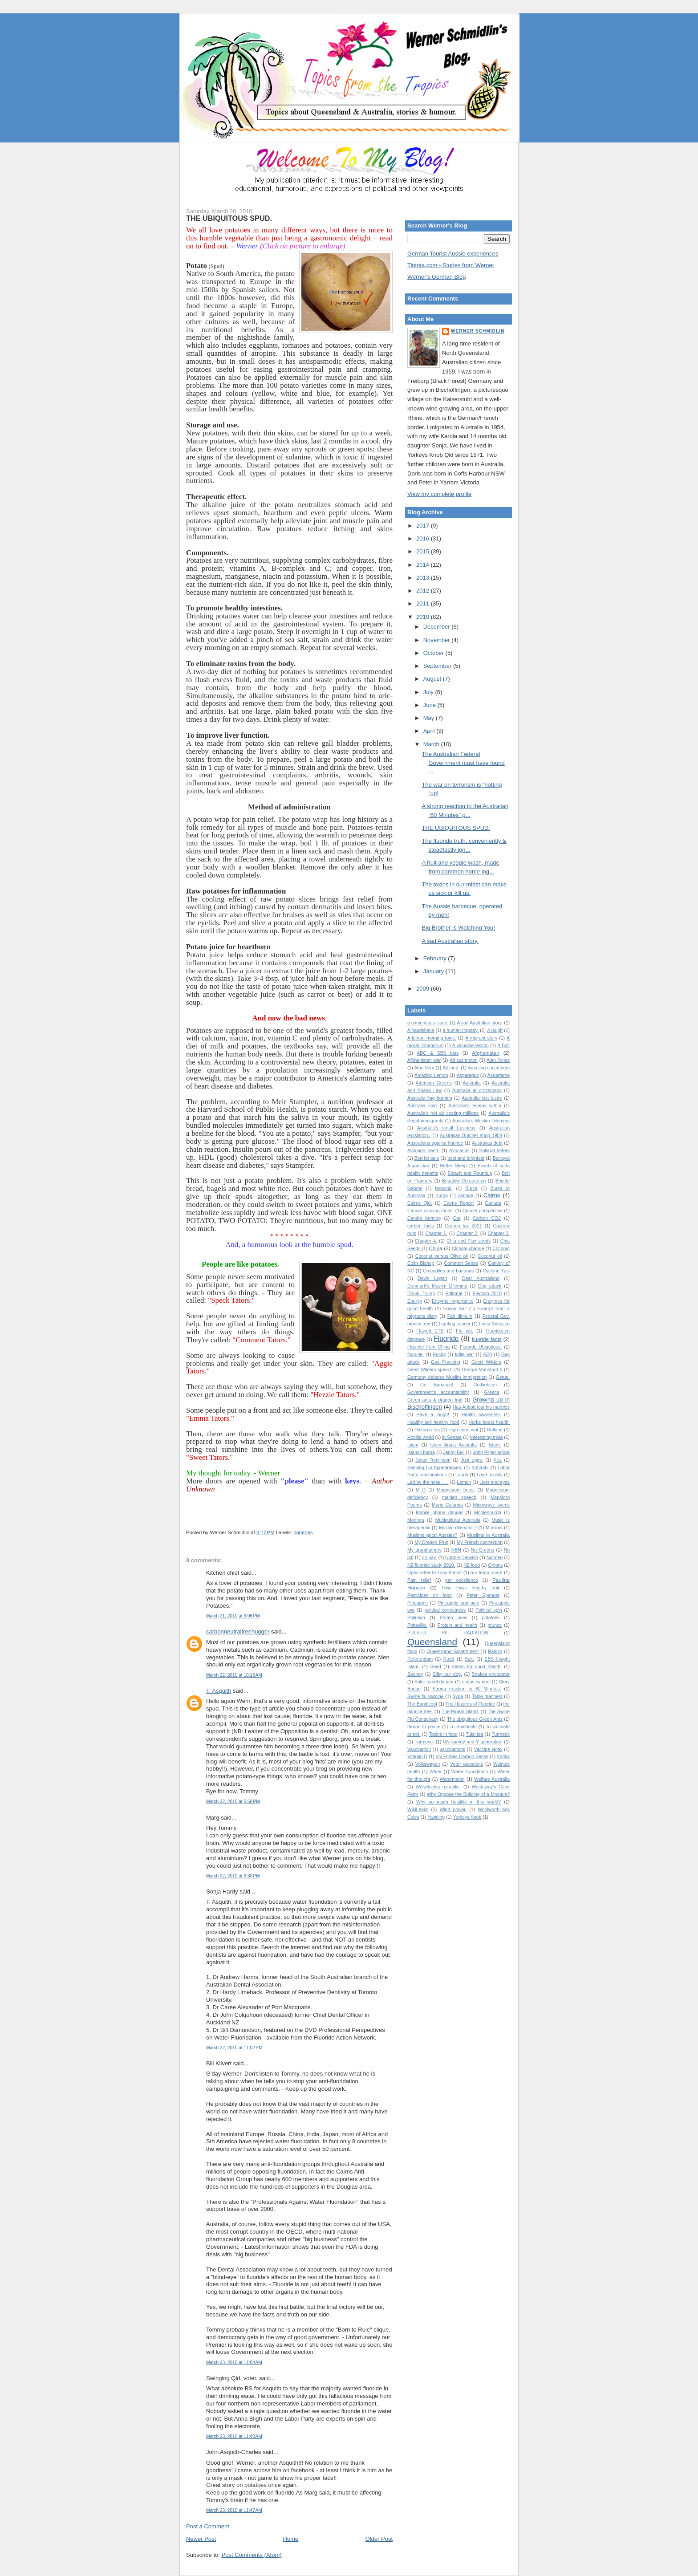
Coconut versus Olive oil (441, 1256)
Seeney (415, 1674)
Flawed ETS (429, 1331)
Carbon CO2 (487, 1218)
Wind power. (453, 1809)
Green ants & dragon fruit (435, 1400)
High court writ (463, 1429)
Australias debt (487, 1143)
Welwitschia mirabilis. (438, 1786)
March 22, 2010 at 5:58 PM (233, 1801)
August (433, 678)
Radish (495, 1651)
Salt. (469, 1659)
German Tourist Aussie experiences (452, 253)
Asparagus (468, 1075)
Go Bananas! (436, 1384)
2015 (423, 551)
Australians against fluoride (435, 1143)
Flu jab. (464, 1331)
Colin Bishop (420, 1263)
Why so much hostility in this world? (458, 1802)
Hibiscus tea (427, 1429)
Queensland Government (452, 1651)
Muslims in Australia (488, 1535)
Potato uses (453, 1617)
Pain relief (419, 1580)
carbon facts (420, 1225)
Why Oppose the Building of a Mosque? (468, 1794)
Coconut (501, 1248)
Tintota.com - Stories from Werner (450, 265)
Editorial (453, 1293)
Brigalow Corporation (464, 1180)
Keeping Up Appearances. (434, 1467)
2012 (423, 590)
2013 (423, 577)
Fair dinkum (459, 1316)
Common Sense (461, 1263)
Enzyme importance (453, 1301)
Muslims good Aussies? (432, 1535)
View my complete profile (439, 494)
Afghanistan (485, 1053)
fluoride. (415, 1354)
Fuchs (439, 1354)
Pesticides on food (429, 1595)
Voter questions (466, 1764)
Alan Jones (498, 1060)
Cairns (491, 1195)
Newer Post (201, 2538)
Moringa (415, 1520)
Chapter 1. (436, 1233)
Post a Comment (207, 2526)
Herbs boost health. (489, 1422)
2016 (423, 538)
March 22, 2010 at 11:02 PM (234, 2047)
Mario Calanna (447, 1505)
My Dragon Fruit (431, 1542)
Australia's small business (446, 1127)
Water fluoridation (469, 1771)
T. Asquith (218, 1690)
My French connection (480, 1542)
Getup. (503, 1377)
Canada (493, 1203)
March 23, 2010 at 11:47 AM (234, 2510)
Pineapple (417, 1603)
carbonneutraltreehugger (237, 1631)
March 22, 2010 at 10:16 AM (234, 1675)
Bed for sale (426, 1158)
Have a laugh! (432, 1414)
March (432, 744)
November (437, 640)
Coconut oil (490, 1256)
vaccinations (452, 1749)
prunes (494, 1625)
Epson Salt (455, 1308)
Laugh (461, 1474)
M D (421, 1489)
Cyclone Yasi (496, 1270)
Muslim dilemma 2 (458, 1527)
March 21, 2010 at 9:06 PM (233, 1615)
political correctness (445, 1610)
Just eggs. (472, 1460)
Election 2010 (487, 1293)
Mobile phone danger (439, 1512)
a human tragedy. (460, 1030)
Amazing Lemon (431, 1075)
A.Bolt (503, 1045)
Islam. (495, 1444)
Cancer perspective (483, 1210)
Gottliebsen (485, 1384)
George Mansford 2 (482, 1369)
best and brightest (465, 1158)
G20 (487, 1354)
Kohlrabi (479, 1467)
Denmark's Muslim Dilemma (437, 1286)
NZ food (471, 1565)
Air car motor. (464, 1060)
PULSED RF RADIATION (447, 1632)
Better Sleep (453, 1165)
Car (457, 1218)
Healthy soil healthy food (433, 1422)
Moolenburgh (487, 1512)
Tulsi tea (474, 1734)
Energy (414, 1301)
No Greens (482, 1550)
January (434, 971)
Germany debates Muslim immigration (447, 1377)
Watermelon (452, 1779)
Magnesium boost (456, 1489)
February (435, 958)
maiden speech (459, 1497)
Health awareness (481, 1414)
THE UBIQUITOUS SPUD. (229, 218)
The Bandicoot (422, 1704)
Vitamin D (417, 1756)
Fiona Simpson (494, 1323)
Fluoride (446, 1338)
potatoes (302, 1532)
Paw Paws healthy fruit (470, 1587)
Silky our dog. (447, 1674)
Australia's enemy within (474, 1105)
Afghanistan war (424, 1060)
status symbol (476, 1681)
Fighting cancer (455, 1323)
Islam (412, 1444)
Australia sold (422, 1105)
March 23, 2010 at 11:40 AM (234, 2436)
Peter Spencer (483, 1595)
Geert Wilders (486, 1362)
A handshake (420, 1030)
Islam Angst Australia (453, 1444)
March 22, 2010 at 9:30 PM (233, 1875)
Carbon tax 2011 (463, 1225)
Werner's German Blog (436, 276)
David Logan (432, 1278)
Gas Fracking (445, 1362)
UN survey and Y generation (473, 1741)
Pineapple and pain (458, 1603)
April (430, 730)
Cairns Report (458, 1203)
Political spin (488, 1610)
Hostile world (420, 1437)
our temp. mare (487, 1572)
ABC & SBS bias (438, 1053)
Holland (495, 1429)
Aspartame (498, 1075)
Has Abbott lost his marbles (481, 1407)
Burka (471, 1188)
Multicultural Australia (457, 1520)
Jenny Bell (454, 1452)
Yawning (436, 1817)
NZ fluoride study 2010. (431, 1565)
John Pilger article (491, 1452)
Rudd (449, 1659)
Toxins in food (443, 1734)
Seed (435, 1666)
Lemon (464, 1482)
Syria (457, 1696)
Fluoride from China (428, 1347)
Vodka (503, 1756)
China (435, 1248)
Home (291, 2538)
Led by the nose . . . (427, 1482)
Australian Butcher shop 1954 (471, 1135)
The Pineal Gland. (460, 1711)
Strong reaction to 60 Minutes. (466, 1688)
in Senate (452, 1437)
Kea (498, 1460)
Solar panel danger (434, 1681)
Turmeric (500, 1734)
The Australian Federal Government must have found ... (463, 763)
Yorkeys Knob (467, 1817)
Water (436, 1771)
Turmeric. (424, 1741)
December (437, 626)
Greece (491, 1392)
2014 (423, 564)
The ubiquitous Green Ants (475, 1719)
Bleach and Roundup (470, 1173)
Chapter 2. (467, 1233)
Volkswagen (427, 1764)
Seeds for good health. (476, 1666)
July (429, 692)
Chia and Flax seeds (468, 1241)
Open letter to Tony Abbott (434, 1572)
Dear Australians (480, 1278)
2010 (423, 617)
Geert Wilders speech (430, 1369)
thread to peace (423, 1726)
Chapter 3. (498, 1233)
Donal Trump (421, 1293)
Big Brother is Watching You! (458, 927)
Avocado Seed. (423, 1150)
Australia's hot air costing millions (443, 1113)
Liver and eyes (494, 1482)
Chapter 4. (426, 1241)
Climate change (468, 1248)
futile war (464, 1354)
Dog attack (490, 1286)
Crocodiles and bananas (448, 1270)
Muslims (494, 1527)
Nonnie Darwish (461, 1557)
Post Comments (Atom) (252, 2555)
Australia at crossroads (477, 1090)
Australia (471, 1083)
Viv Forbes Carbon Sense (462, 1756)
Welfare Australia (492, 1779)
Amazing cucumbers (489, 1067)
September (438, 665)
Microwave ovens (491, 1505)
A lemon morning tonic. (431, 1038)
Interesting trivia (486, 1437)
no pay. (429, 1557)
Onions (495, 1565)
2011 (423, 603)
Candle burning (424, 1218)
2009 (423, 988)
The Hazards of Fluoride (470, 1704)
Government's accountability (438, 1392)
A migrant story (481, 1038)
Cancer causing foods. (430, 1210)
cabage (465, 1195)
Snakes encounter (491, 1674)
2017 (423, 525)
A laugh (495, 1030)
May (429, 718)
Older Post (379, 2538)
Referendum (420, 1659)
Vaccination (419, 1749)
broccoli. (444, 1188)
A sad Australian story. (450, 941)
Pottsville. (417, 1625)
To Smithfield (463, 1726)
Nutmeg (495, 1557)
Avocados (459, 1150)
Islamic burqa (421, 1452)
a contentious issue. (427, 1022)
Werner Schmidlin (477, 331)
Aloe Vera (424, 1067)
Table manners (487, 1696)
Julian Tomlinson (432, 1460)
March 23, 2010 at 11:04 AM (234, 2362)
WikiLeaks (417, 1809)
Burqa (441, 1195)
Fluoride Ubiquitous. (481, 1347)
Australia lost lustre (482, 1098)
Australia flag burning (429, 1098)
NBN (456, 1550)
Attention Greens (434, 1083)
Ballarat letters (494, 1150)
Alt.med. (450, 1067)
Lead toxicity (490, 1474)
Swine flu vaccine (425, 1696)
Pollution (416, 1617)
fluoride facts (487, 1339)
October (434, 653)
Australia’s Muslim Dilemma (481, 1120)
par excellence (461, 1580)
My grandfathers (424, 1550)
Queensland (432, 1642)
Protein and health (457, 1625)
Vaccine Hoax (488, 1749)
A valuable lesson (470, 1045)
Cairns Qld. (419, 1203)
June (430, 705)
